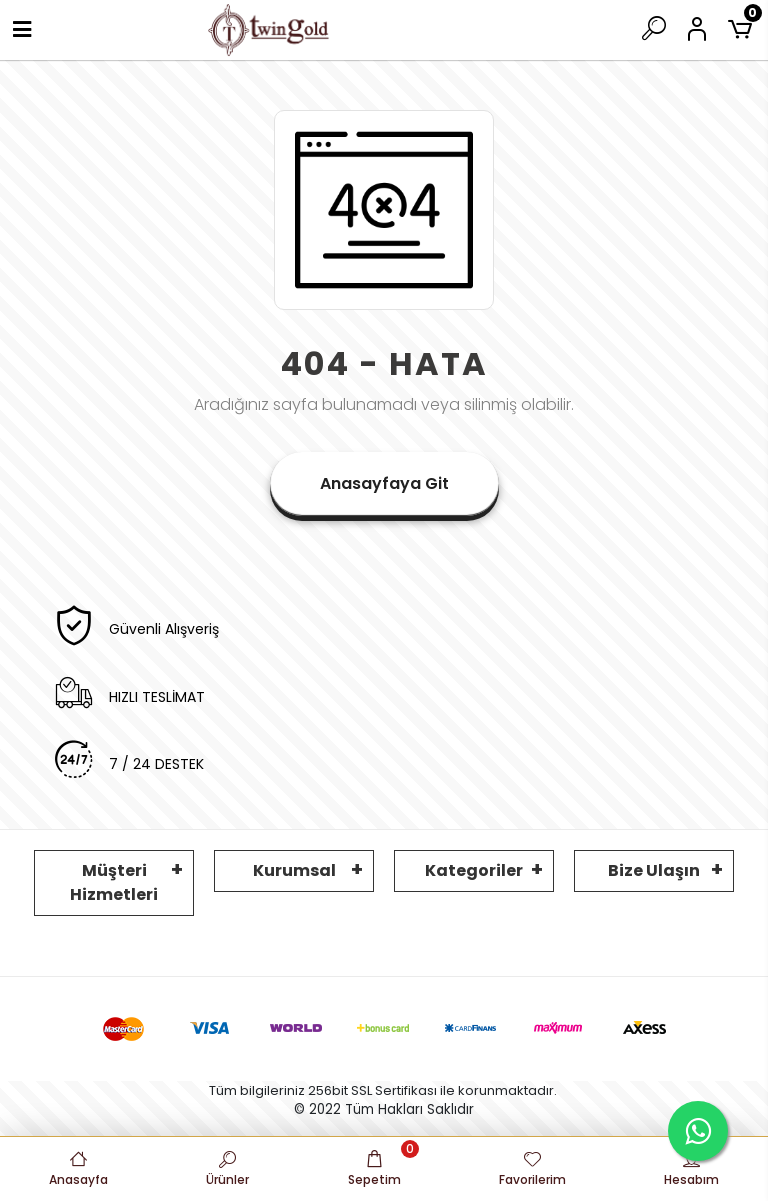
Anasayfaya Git (384, 483)
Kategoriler (474, 870)
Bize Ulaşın (654, 870)
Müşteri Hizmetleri (114, 882)
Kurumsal (294, 870)
